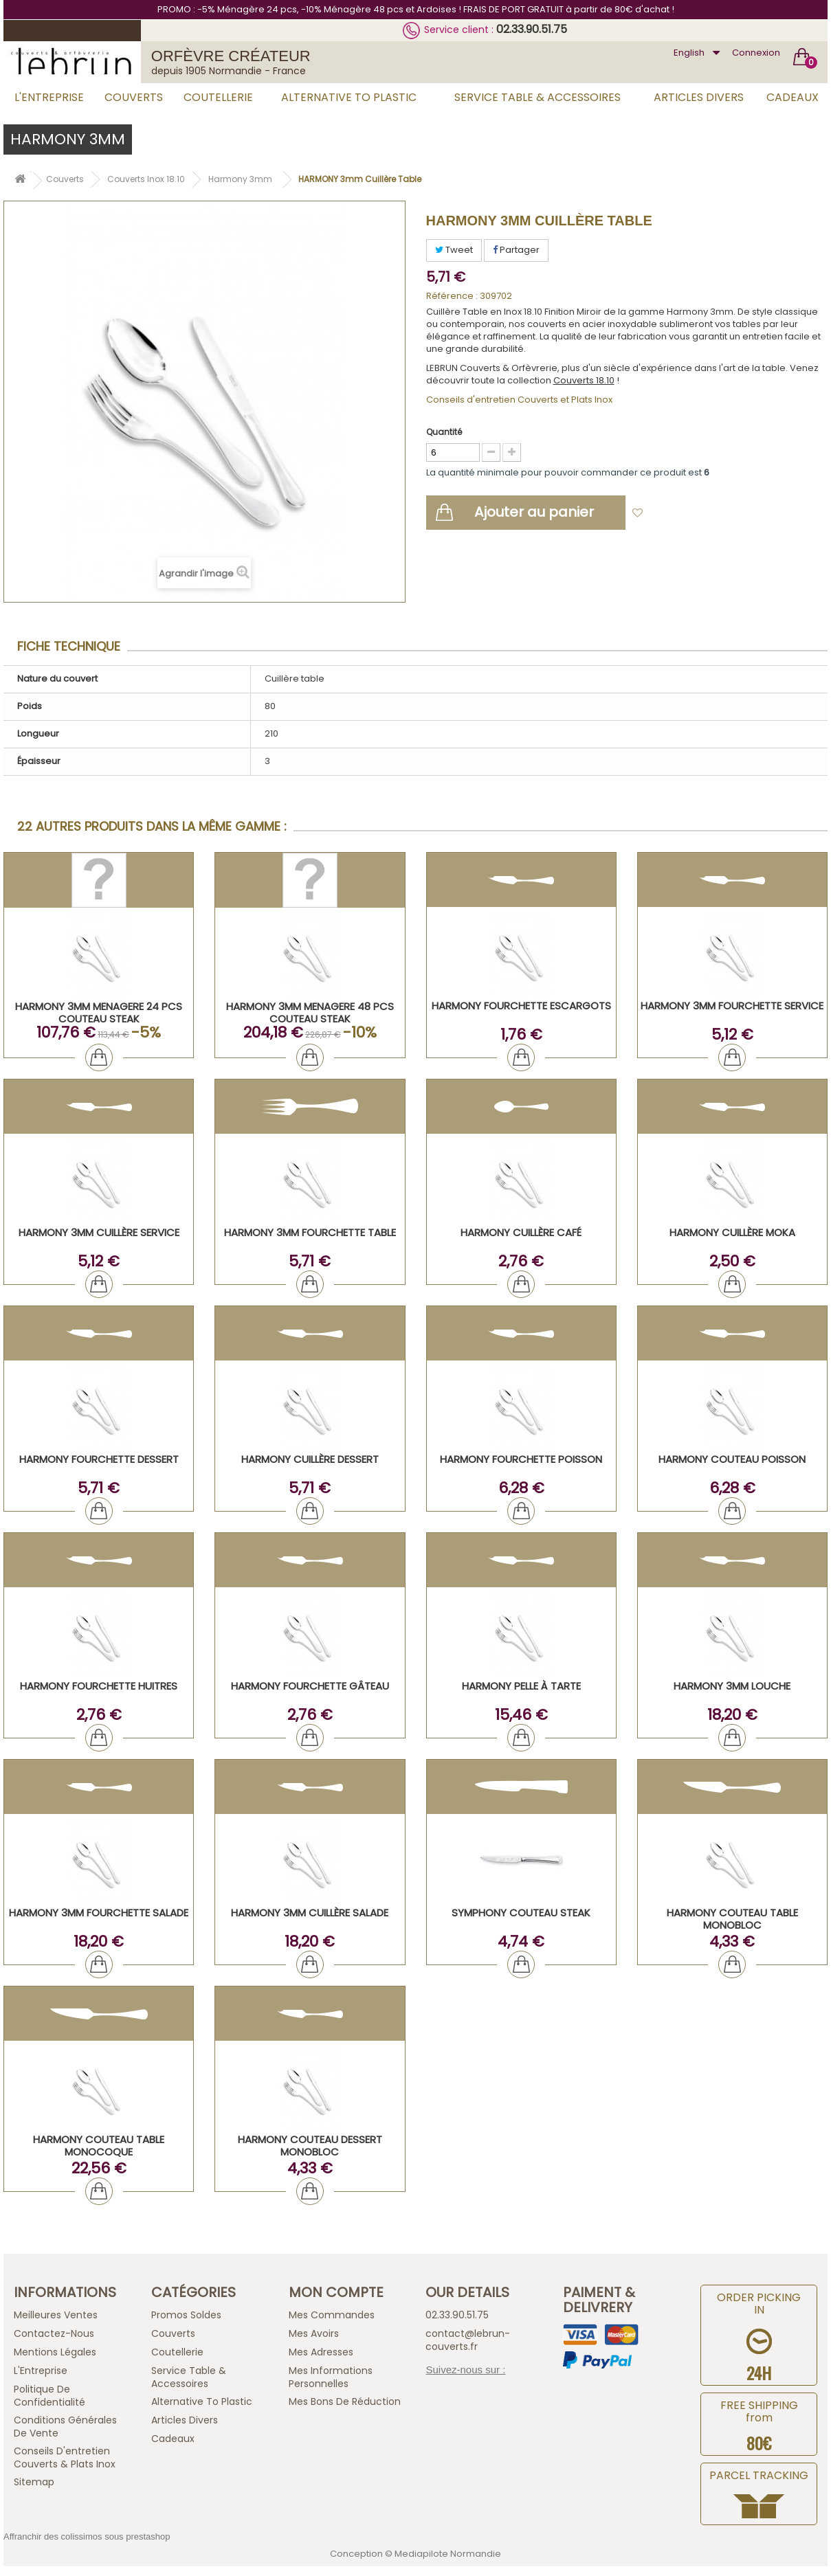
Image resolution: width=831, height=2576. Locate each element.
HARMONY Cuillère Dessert (310, 1459)
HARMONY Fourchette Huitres (98, 1686)
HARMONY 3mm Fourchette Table (310, 1232)
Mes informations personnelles (331, 2377)
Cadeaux (792, 97)
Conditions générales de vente (65, 2426)
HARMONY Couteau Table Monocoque (98, 2145)
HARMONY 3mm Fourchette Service (732, 1005)
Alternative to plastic (349, 97)
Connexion (756, 52)
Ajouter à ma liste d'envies (712, 513)
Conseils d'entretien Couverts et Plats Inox (519, 399)
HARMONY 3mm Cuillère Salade (309, 1912)
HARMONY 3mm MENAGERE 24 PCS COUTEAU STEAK (98, 1012)
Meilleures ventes (56, 2315)
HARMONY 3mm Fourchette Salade (98, 1912)
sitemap (34, 2482)
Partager (516, 249)
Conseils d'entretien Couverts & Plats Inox (64, 2457)
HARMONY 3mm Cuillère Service (99, 1232)
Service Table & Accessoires (537, 97)
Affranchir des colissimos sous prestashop (86, 2536)
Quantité (444, 432)
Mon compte (336, 2292)
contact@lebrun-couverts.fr (467, 2340)
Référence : (452, 296)
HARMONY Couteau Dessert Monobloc (310, 2145)
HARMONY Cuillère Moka (732, 1232)
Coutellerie (218, 97)
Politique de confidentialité (49, 2395)
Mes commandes (332, 2315)
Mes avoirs (314, 2333)
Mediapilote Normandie (448, 2553)
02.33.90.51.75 (531, 29)
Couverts (133, 97)
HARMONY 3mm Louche (732, 1686)
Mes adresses (321, 2352)
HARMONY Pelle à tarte (521, 1686)
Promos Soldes (186, 2315)
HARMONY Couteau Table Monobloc (732, 1918)
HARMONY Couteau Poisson (732, 1459)
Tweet (454, 249)
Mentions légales (55, 2352)
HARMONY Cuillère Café (521, 1232)
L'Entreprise (49, 97)
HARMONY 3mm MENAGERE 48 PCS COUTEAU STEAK (310, 1012)
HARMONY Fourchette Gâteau (310, 1686)
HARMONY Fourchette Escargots (521, 1005)
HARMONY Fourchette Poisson (521, 1459)
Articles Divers (699, 97)
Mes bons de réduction (345, 2401)
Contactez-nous (54, 2333)
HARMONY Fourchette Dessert (99, 1459)
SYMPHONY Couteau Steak (521, 1912)
